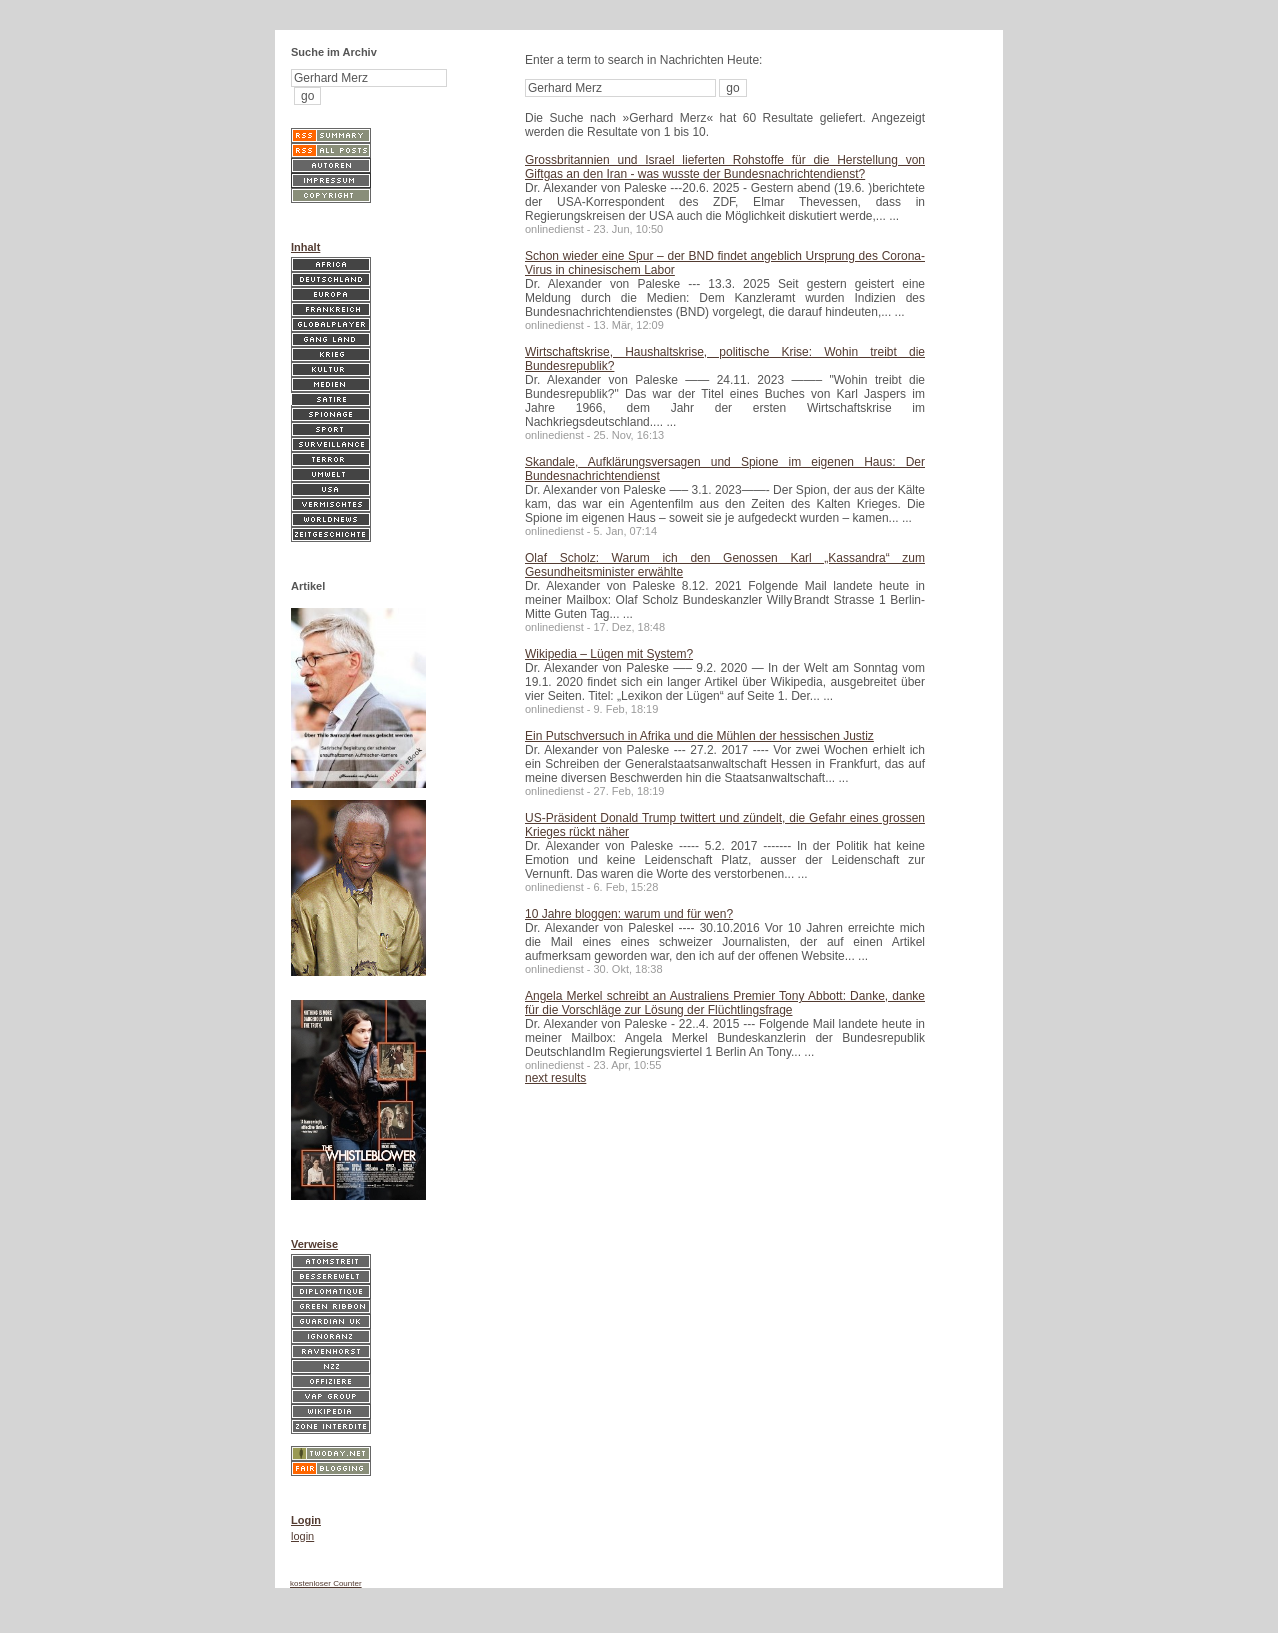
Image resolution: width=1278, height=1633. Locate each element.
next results (555, 1078)
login (302, 1536)
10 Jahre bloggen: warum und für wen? (629, 914)
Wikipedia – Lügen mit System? (609, 654)
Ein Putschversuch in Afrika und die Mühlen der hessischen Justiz (699, 736)
